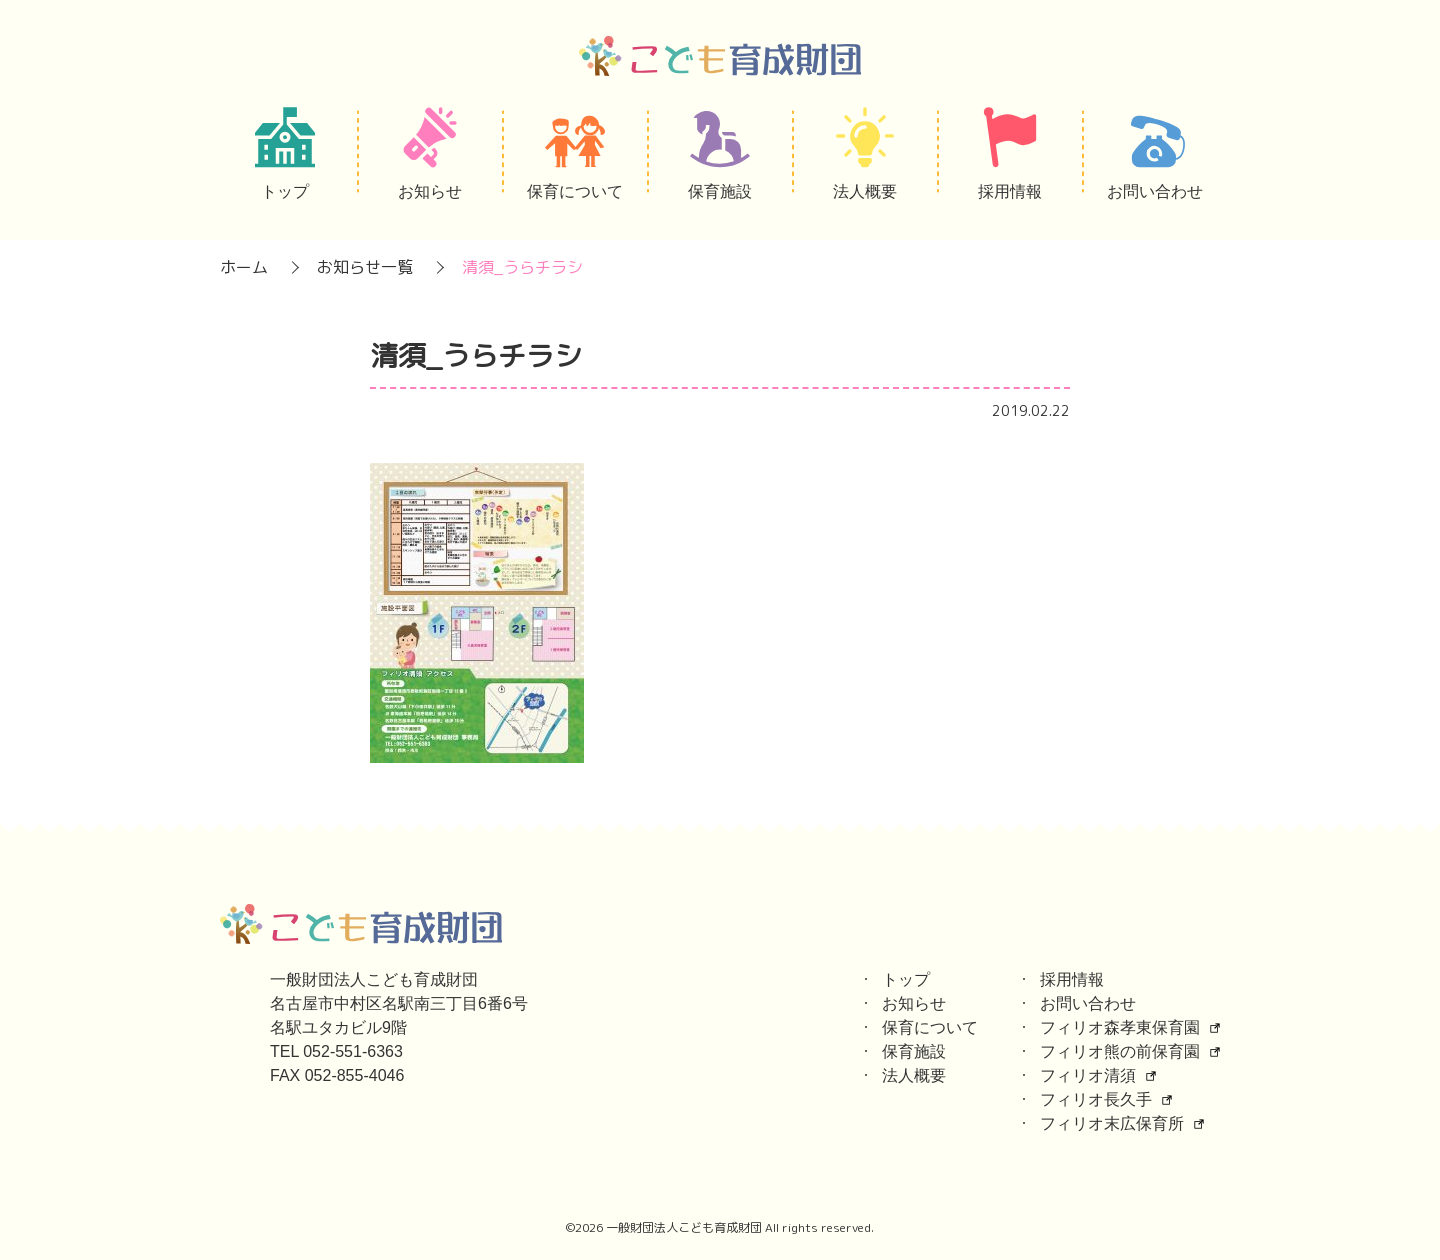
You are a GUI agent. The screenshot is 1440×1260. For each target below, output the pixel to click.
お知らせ (914, 1003)
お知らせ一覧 (365, 267)
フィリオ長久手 (1096, 1099)
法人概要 (914, 1075)
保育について (930, 1027)
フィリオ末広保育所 (1112, 1123)
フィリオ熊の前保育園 (1120, 1051)
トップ (906, 979)
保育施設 (914, 1051)
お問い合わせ (1088, 1003)
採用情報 (1072, 979)
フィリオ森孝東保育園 (1120, 1027)
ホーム (244, 267)
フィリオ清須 (1088, 1075)
